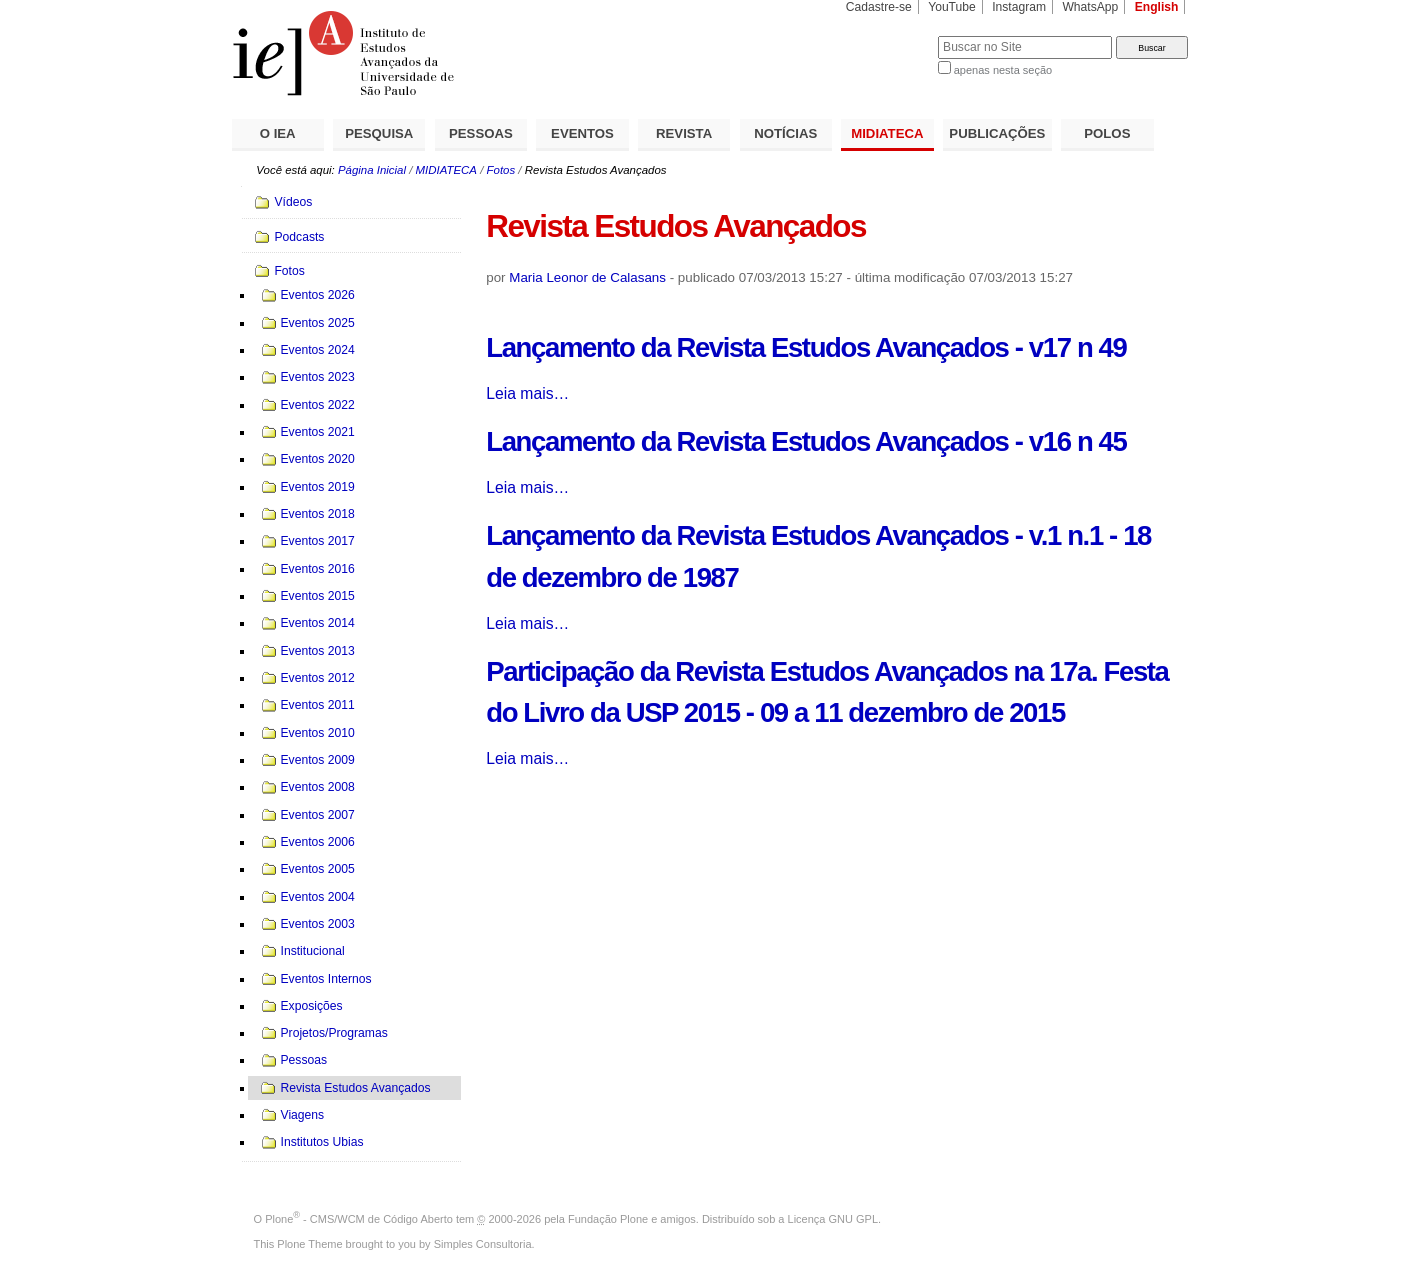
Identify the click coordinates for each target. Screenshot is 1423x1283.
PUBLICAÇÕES (997, 133)
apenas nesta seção (1003, 70)
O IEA (278, 133)
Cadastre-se (879, 7)
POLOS (1107, 133)
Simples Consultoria (483, 1244)
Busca (889, 35)
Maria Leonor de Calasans (587, 277)
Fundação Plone (608, 1219)
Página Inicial (372, 170)
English (1157, 7)
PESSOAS (481, 133)
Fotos (501, 170)
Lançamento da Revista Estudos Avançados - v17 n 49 (806, 347)
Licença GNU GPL (833, 1219)
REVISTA (684, 133)
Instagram (1019, 7)
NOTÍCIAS (785, 133)
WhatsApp (1090, 7)
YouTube (952, 7)
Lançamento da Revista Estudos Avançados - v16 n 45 (806, 441)
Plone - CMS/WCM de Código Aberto (359, 1219)
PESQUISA (379, 133)
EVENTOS (582, 133)
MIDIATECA (887, 133)
